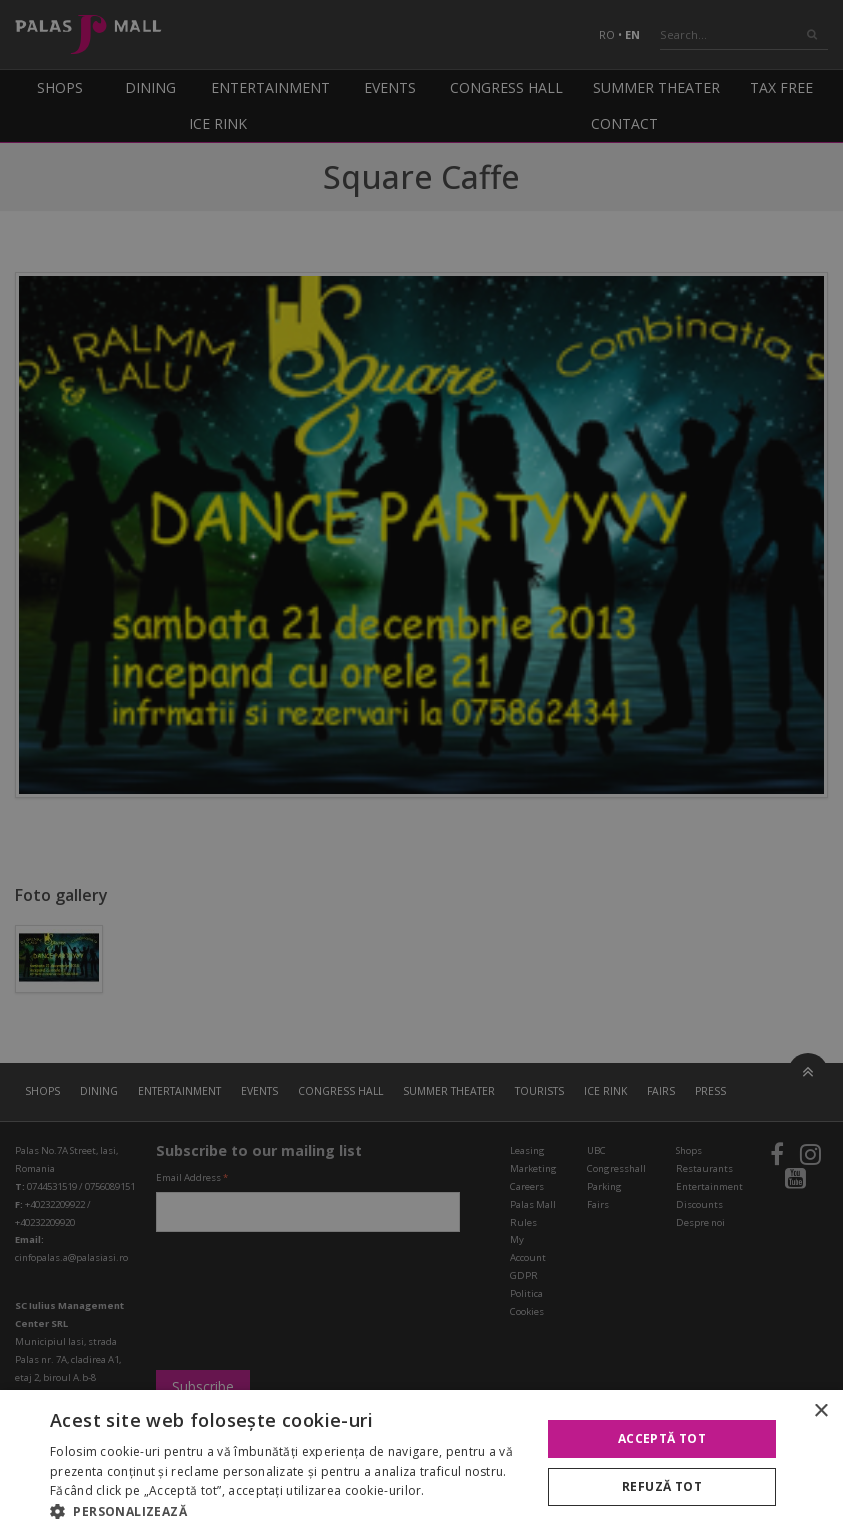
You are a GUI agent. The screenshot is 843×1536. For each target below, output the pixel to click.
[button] (288, 1511)
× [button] (820, 1411)
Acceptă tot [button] (662, 1438)
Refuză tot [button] (662, 1486)
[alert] (421, 768)
